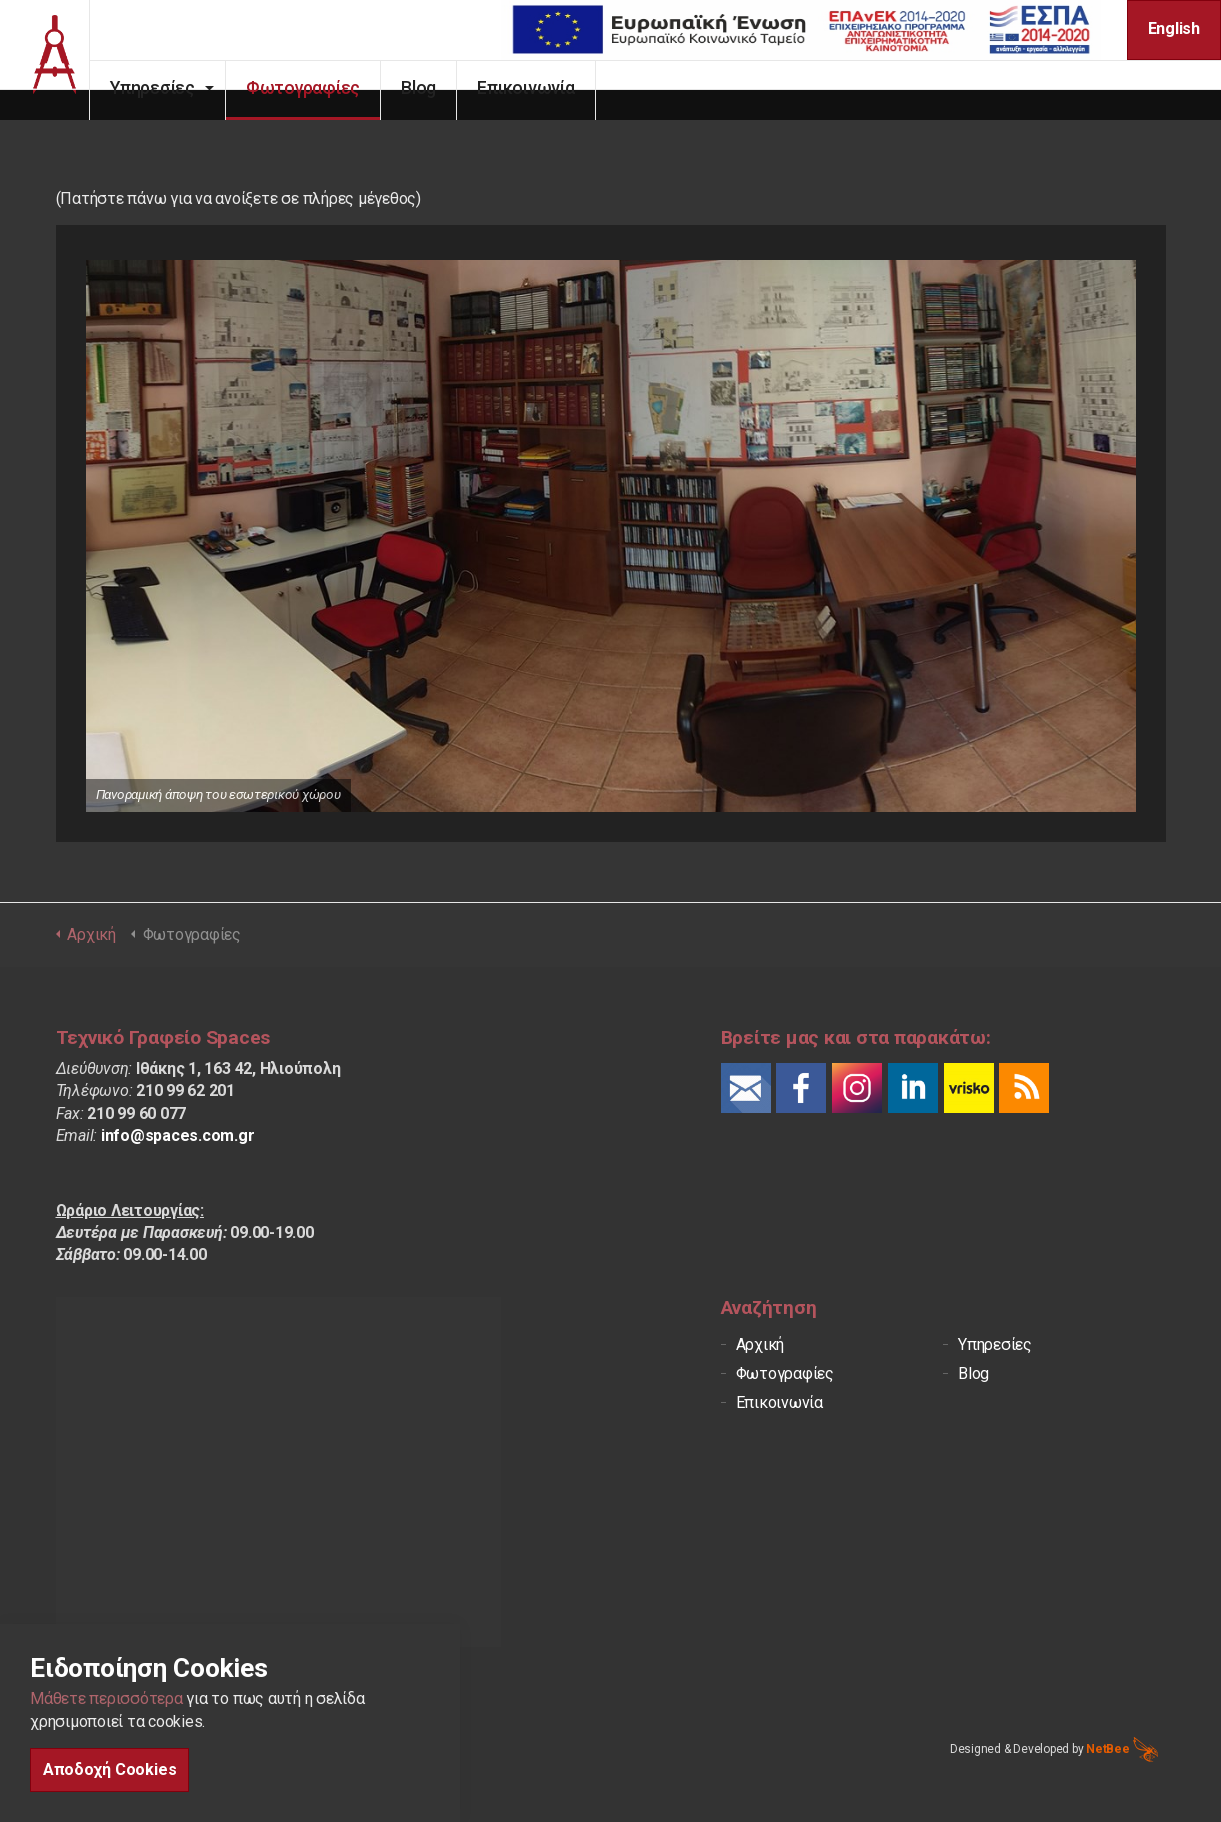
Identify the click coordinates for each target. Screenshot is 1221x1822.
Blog (448, 88)
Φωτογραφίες (333, 88)
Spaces (60, 60)
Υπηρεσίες (182, 88)
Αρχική (760, 1344)
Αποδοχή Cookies (109, 1769)
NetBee (1121, 1749)
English (1174, 28)
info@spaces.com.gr (178, 1135)
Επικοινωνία (555, 88)
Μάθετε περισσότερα (106, 1698)
